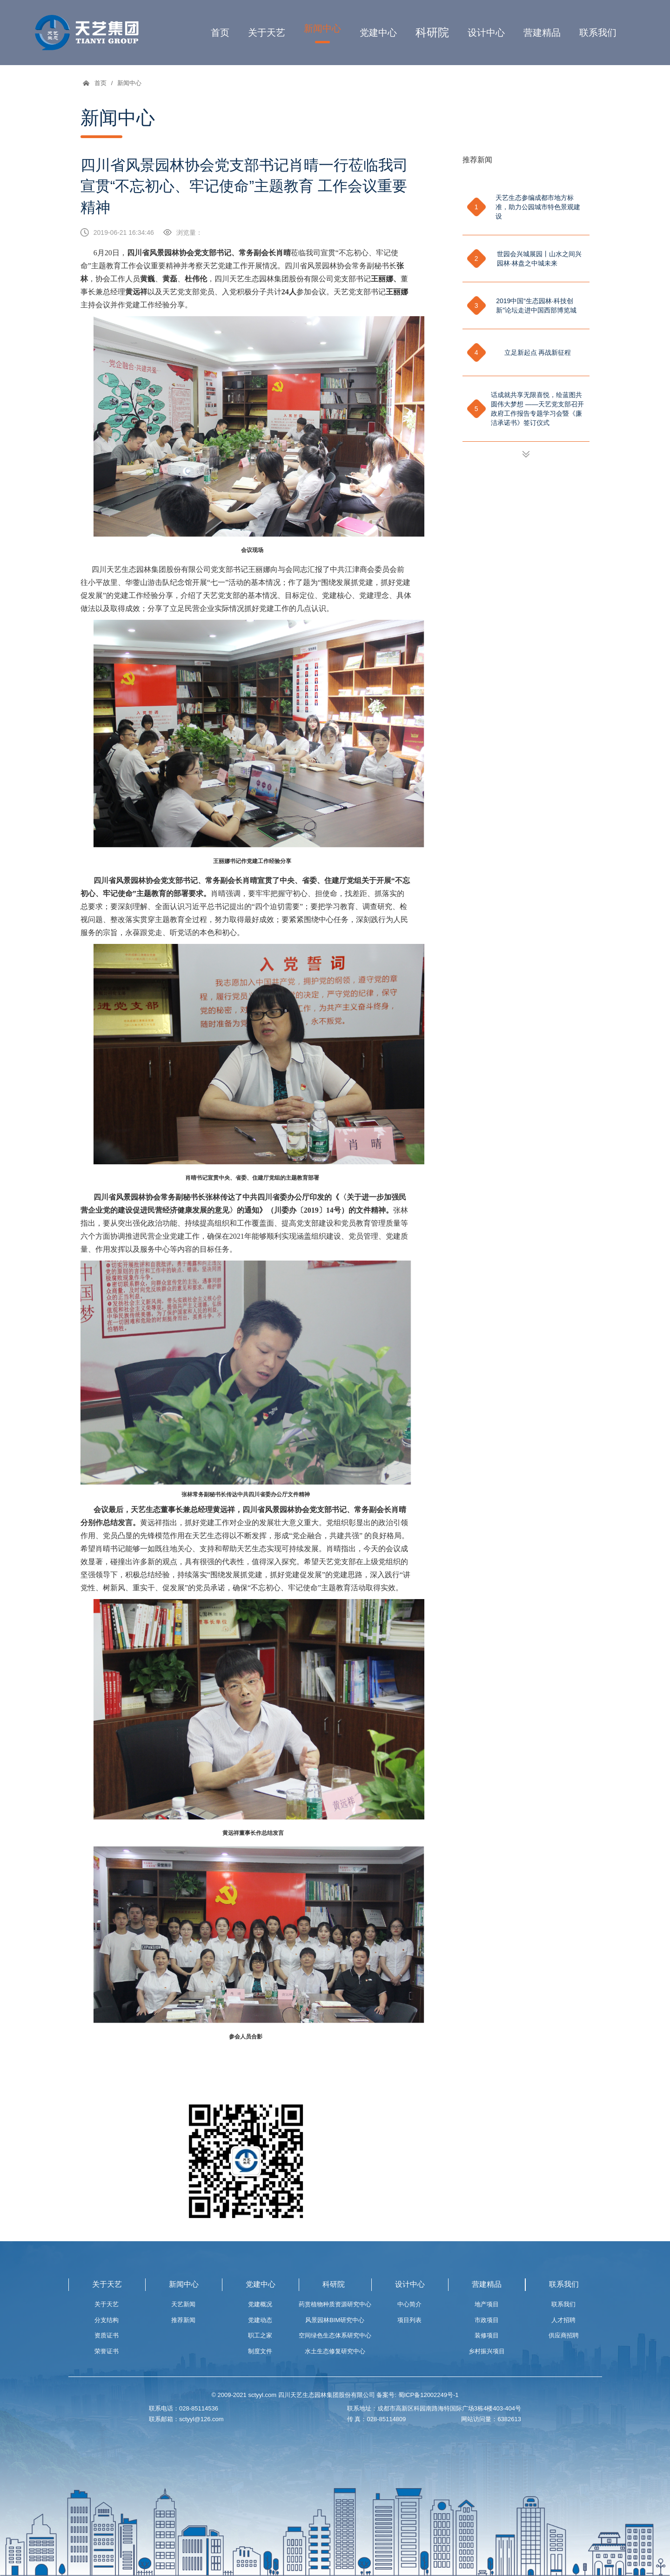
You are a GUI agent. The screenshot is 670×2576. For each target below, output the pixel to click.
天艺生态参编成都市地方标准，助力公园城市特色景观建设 (538, 207)
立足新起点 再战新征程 (537, 352)
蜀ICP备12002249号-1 (428, 2394)
